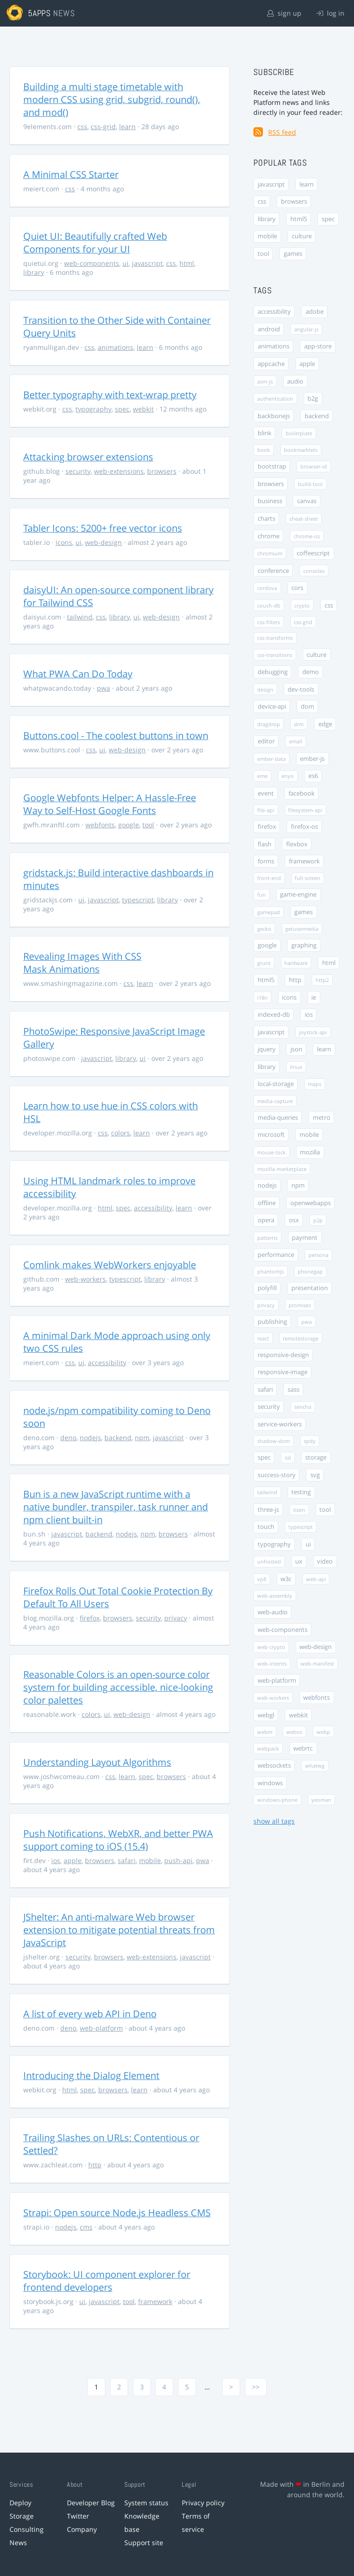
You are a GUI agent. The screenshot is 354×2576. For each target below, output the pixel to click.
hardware (295, 962)
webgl (266, 1715)
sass (293, 1390)
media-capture (275, 1101)
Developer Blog (91, 2502)
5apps (39, 13)
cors (297, 588)
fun (261, 894)
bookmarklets (300, 449)
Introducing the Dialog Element (91, 2075)
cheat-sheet (303, 518)
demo (310, 672)
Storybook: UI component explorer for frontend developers (106, 2281)
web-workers (85, 1278)
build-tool (310, 483)
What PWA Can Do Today (77, 673)
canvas (307, 501)
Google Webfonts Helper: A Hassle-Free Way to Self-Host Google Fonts (109, 804)
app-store (318, 346)
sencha (302, 1406)
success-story (277, 1475)
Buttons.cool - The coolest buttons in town (115, 735)
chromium (269, 553)
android (269, 329)
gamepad (268, 912)
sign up (284, 13)
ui (125, 263)
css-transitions (274, 654)
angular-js (306, 329)
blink (264, 433)
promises (300, 1305)
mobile (150, 1860)
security (78, 471)
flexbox (296, 844)
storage (315, 1457)
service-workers (280, 1424)
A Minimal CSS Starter (71, 174)
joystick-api (313, 1032)
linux (296, 1066)
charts (266, 519)
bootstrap (272, 466)
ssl (288, 1457)
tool (148, 824)
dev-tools (301, 689)
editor (266, 741)
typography (93, 408)
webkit (143, 408)
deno (68, 1437)
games (293, 254)
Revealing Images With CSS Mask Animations (82, 962)
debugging (273, 672)
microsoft (271, 1135)
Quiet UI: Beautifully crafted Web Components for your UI (95, 242)
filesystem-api (305, 810)
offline (267, 1203)
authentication (275, 398)
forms (266, 861)
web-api (316, 1579)
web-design (103, 542)
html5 (298, 219)
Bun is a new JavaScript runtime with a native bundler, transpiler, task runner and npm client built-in (115, 1507)
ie (313, 997)
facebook (302, 793)
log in (331, 13)
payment (304, 1238)
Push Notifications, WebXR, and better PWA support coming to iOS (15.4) (118, 1840)
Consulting (26, 2529)
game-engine (298, 894)
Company (82, 2529)
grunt (263, 962)
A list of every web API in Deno (90, 2013)
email (295, 741)
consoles (314, 570)
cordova (267, 587)
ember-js (312, 759)
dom (307, 707)
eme (262, 775)
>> (256, 2386)
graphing (304, 945)
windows (270, 1783)
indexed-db (274, 1015)
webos (294, 1731)
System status (146, 2502)
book (263, 449)
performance (276, 1255)
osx (294, 1220)
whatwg (315, 1765)
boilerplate (299, 433)
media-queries (278, 1118)
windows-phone (277, 1799)
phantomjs (270, 1271)
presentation (309, 1288)
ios (55, 1860)
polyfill (267, 1288)
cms (86, 2226)
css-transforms (275, 637)
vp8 (261, 1579)
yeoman (321, 1799)
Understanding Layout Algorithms (97, 1762)
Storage (21, 2515)
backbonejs (274, 416)
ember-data (271, 758)
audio (295, 381)
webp (323, 1731)
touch (266, 1527)
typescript (138, 899)
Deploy (20, 2502)
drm (299, 724)
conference (273, 571)
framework (155, 2301)
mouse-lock (271, 1152)
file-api (265, 810)
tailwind (80, 616)
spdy (310, 1440)
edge (325, 724)
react (263, 1338)
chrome (268, 536)
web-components (91, 263)
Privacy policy (203, 2502)
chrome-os (307, 536)
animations (115, 347)
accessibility (153, 1207)
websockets (274, 1765)
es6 (313, 776)
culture (302, 236)
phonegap (310, 1271)
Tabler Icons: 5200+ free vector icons (102, 528)
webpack (268, 1748)
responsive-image (282, 1372)
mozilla (310, 1152)
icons (64, 542)
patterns (267, 1237)
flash (264, 844)
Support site (143, 2542)
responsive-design (283, 1355)
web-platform (101, 2028)
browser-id (313, 466)
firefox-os (304, 827)
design (265, 689)
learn (127, 126)
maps (314, 1083)
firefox (90, 1617)
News (18, 2542)
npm (142, 1437)
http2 (322, 980)
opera (266, 1220)
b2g (312, 398)
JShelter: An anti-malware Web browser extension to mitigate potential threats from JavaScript (119, 1930)
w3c (285, 1579)
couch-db (268, 605)
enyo (287, 775)
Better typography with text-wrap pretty (109, 394)
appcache (271, 364)
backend (117, 1437)
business (270, 501)
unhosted (269, 1561)
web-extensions (119, 471)
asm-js (265, 381)
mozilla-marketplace (282, 1168)
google (128, 824)
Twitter (78, 2515)
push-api (178, 1860)
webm (264, 1731)
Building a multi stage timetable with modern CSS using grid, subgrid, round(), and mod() (111, 99)
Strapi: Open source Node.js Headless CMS (117, 2212)
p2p (318, 1220)
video (325, 1561)
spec (122, 408)
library (33, 272)
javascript (147, 263)
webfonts (100, 824)
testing (301, 1492)
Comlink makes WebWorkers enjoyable (109, 1264)
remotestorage (300, 1338)
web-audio (273, 1612)
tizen (299, 1509)
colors (120, 1132)
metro (321, 1118)
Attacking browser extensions (88, 456)
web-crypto (271, 1646)
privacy (175, 1617)
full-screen (307, 877)
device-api (272, 707)
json (296, 1049)
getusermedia (301, 928)
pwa (103, 688)
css (82, 126)
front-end (269, 877)
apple (73, 1860)
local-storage (276, 1084)
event (266, 793)
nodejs (90, 1437)
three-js (268, 1510)
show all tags (274, 1821)
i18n (262, 997)
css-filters (268, 622)
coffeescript (313, 553)
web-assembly (274, 1595)
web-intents (272, 1663)
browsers (162, 471)
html (186, 263)
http (95, 2164)
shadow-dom (273, 1440)
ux (298, 1561)
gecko (264, 928)
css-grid (103, 126)
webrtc (303, 1748)
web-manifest (317, 1663)
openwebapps (310, 1203)
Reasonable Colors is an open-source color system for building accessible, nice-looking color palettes (118, 1687)
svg (315, 1475)
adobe (315, 312)
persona (318, 1254)
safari (127, 1860)
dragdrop (268, 724)
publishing (272, 1322)
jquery (267, 1049)
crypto (302, 605)
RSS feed (282, 132)
